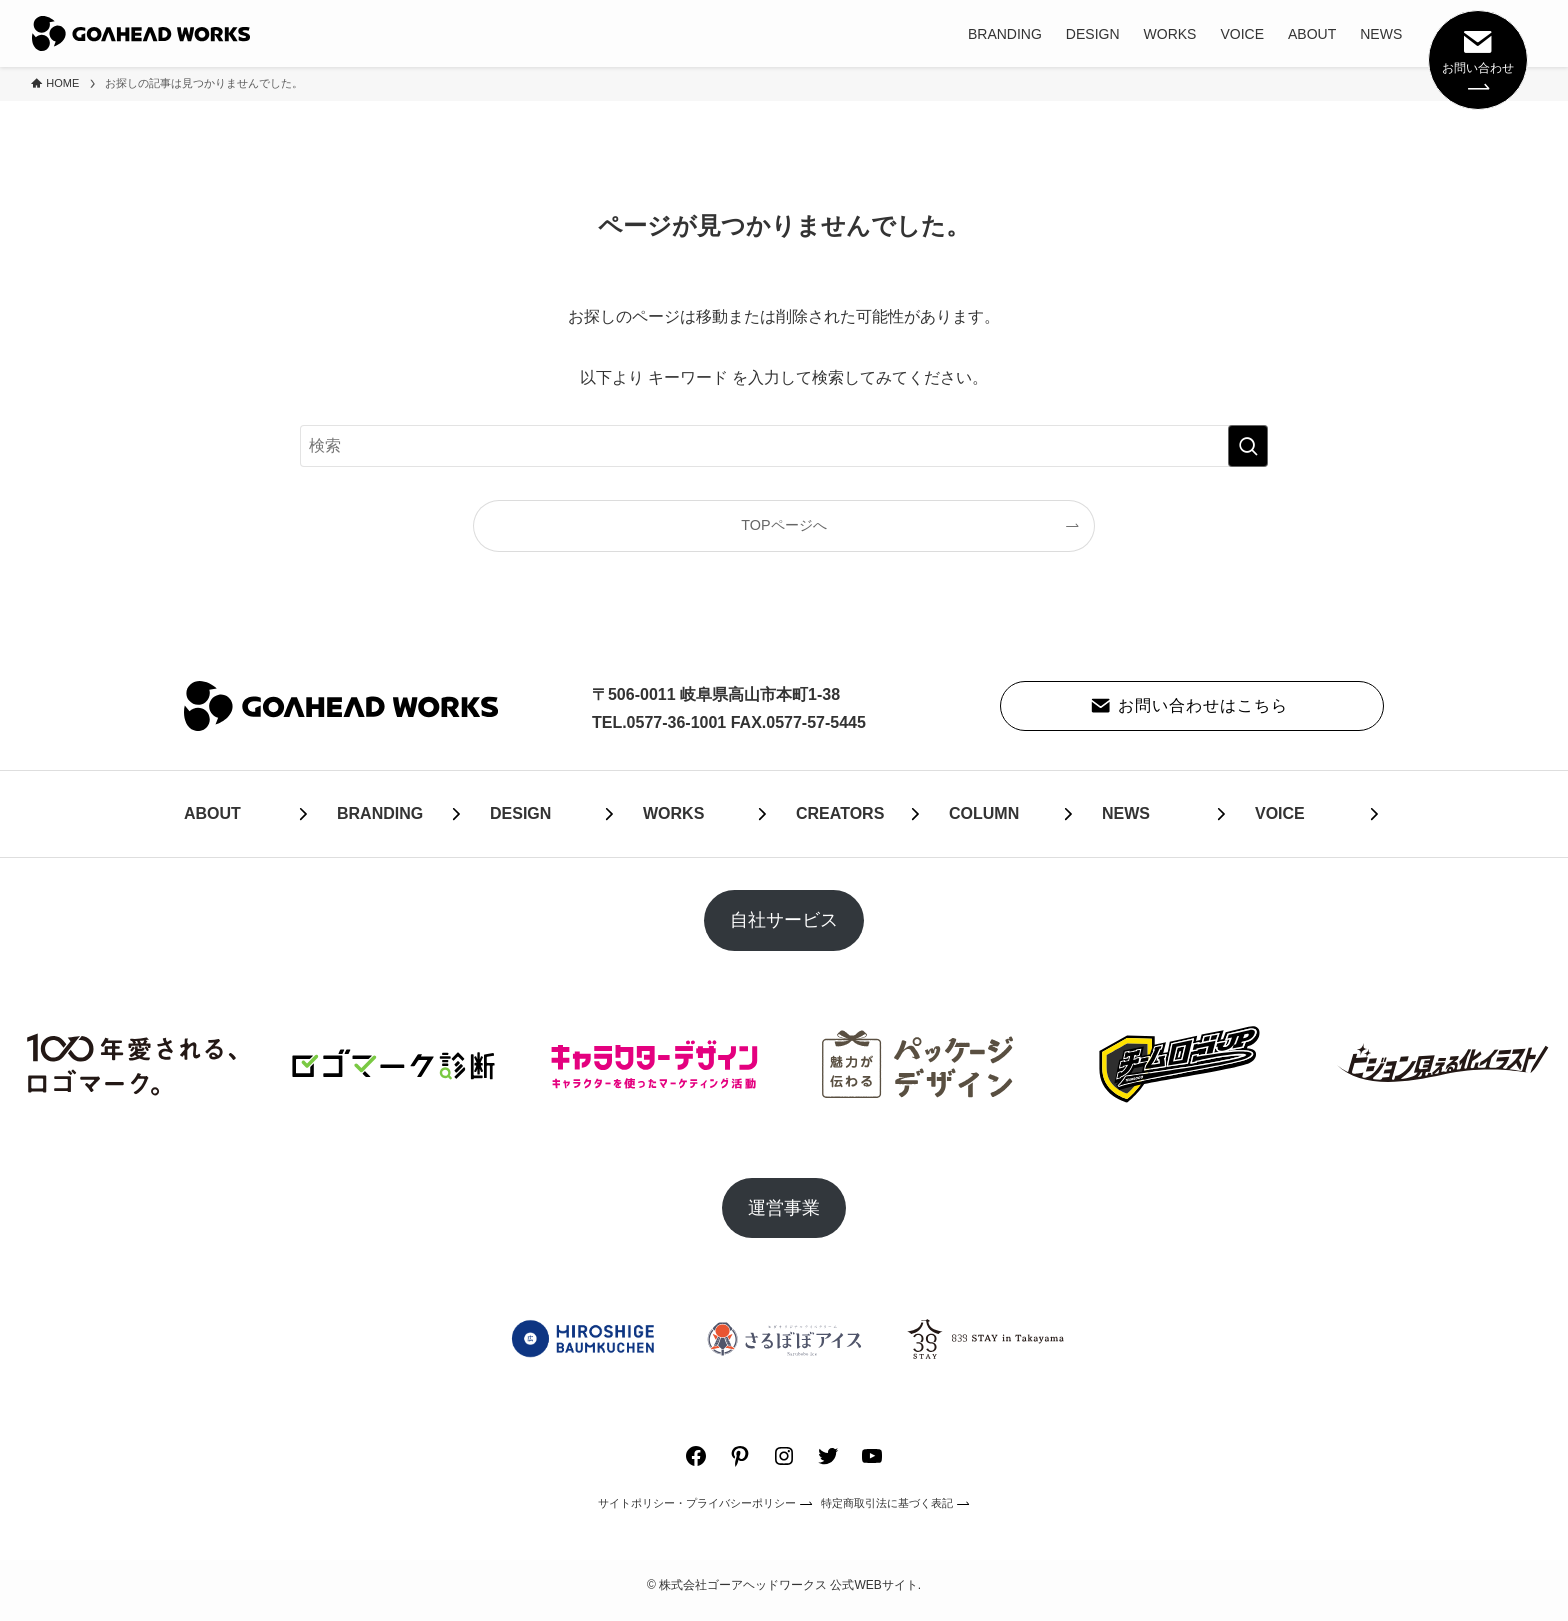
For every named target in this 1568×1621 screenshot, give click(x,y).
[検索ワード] (784, 446)
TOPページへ (783, 525)
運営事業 (784, 1208)
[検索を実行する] (1248, 446)
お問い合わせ (1478, 58)
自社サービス (784, 920)
